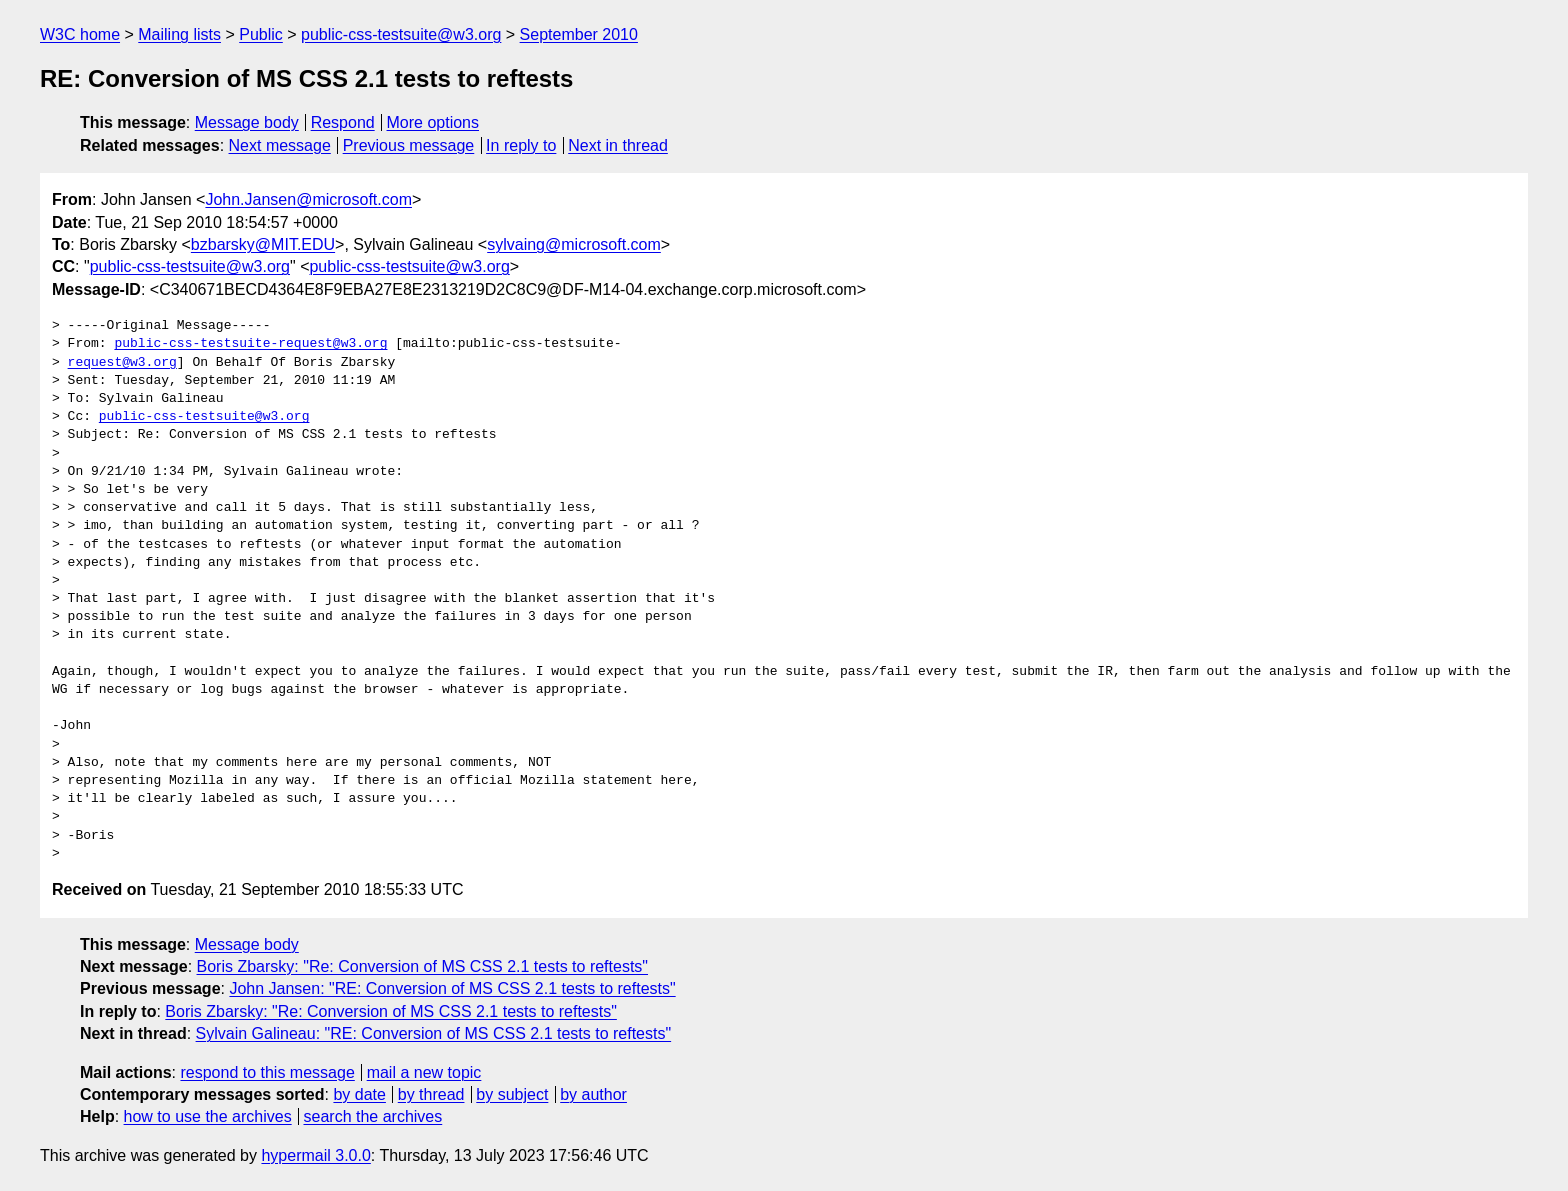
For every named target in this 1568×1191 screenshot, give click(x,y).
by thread (431, 1094)
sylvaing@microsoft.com (574, 244)
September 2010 (579, 34)
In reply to (521, 145)
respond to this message (267, 1072)
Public (261, 34)
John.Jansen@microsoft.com (308, 199)
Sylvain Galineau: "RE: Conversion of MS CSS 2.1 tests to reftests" (434, 1033)
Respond (343, 122)
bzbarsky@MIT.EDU (263, 244)
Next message (280, 145)
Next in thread (618, 145)
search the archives (373, 1116)
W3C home (80, 34)
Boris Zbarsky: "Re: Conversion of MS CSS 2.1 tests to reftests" (423, 966)
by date (359, 1094)
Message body (247, 122)
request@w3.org (122, 363)
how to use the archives (208, 1116)
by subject (512, 1094)
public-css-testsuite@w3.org (401, 34)
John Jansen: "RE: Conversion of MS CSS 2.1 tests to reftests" (452, 988)
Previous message (409, 145)
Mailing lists (179, 34)
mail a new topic (424, 1072)
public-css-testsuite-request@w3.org (250, 344)
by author (593, 1094)
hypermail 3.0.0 (315, 1155)
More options (433, 122)
